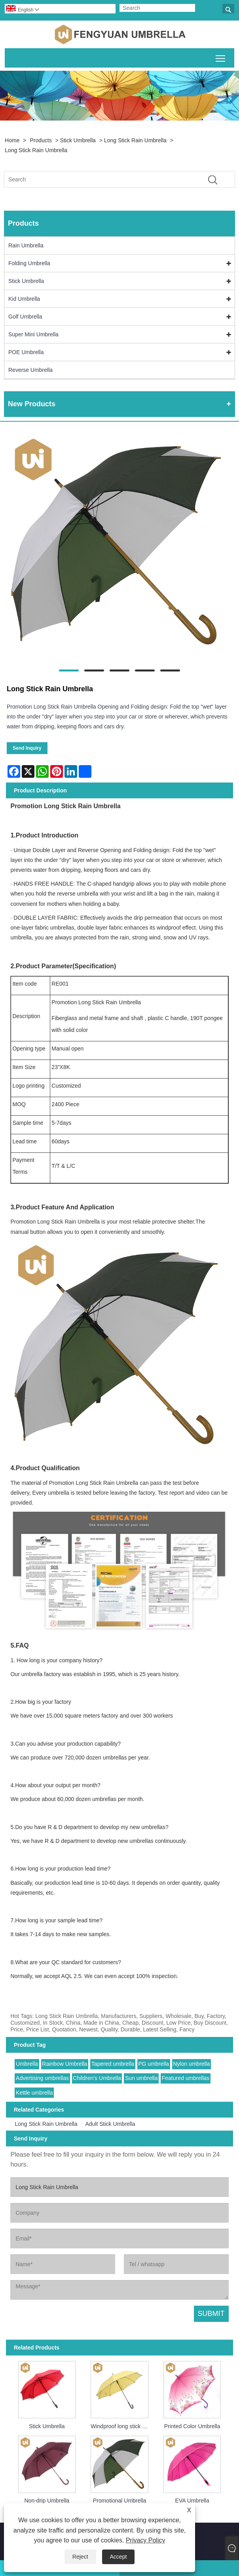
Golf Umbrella (25, 316)
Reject (80, 2556)
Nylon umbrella (191, 2064)
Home (12, 140)
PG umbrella (153, 2064)
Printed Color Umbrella (192, 2426)
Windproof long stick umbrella (121, 2426)
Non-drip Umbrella (47, 2500)
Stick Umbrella (78, 140)
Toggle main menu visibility (221, 57)
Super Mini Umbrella (33, 334)
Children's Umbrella (97, 2078)
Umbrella (27, 2064)
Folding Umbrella (29, 263)
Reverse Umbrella (30, 370)
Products (40, 140)
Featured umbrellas (186, 2078)
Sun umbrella (141, 2078)
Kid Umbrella (24, 299)
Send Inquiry (27, 748)
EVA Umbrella (192, 2500)
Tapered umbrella (112, 2064)
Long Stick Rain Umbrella (135, 140)
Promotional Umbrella (119, 2500)
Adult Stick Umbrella (110, 2124)
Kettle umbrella (34, 2092)
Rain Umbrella (26, 245)
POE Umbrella (26, 352)
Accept (118, 2556)
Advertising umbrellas (42, 2078)
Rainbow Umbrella (64, 2064)
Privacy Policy (145, 2540)
